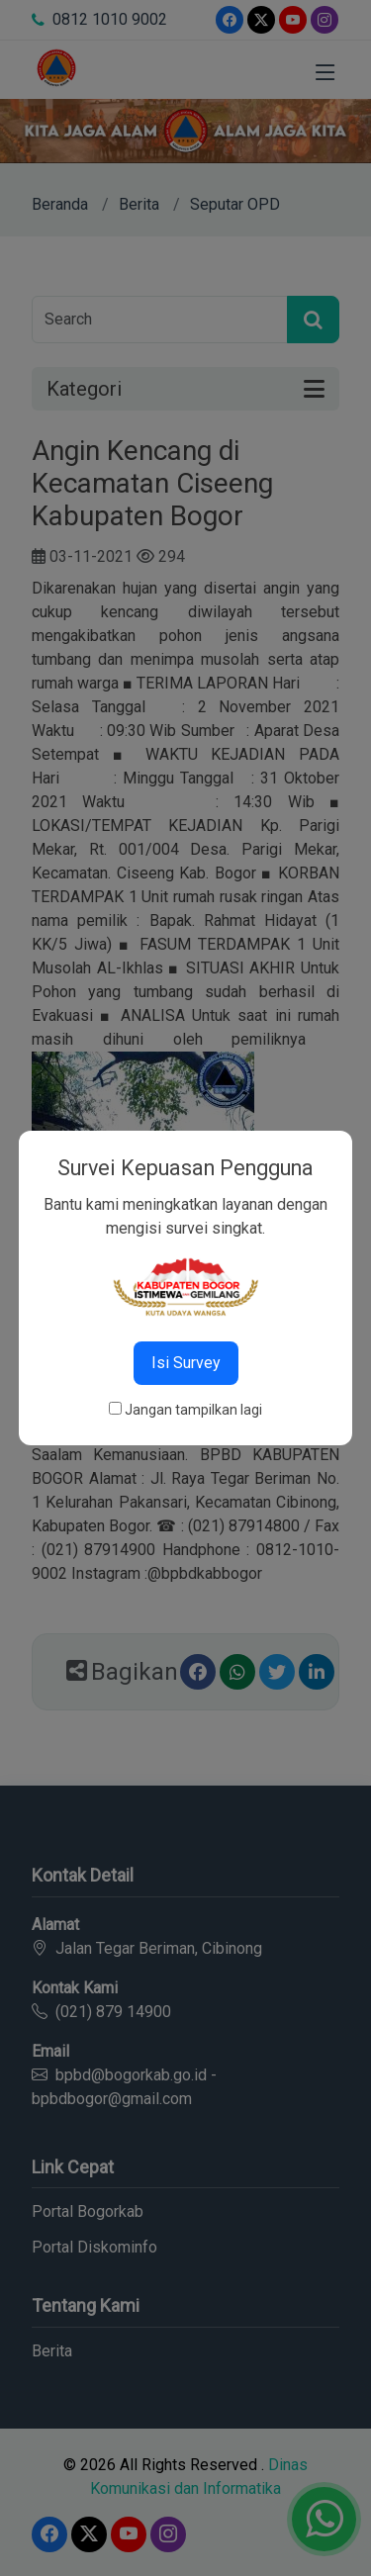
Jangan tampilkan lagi (193, 1410)
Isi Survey (186, 1362)
